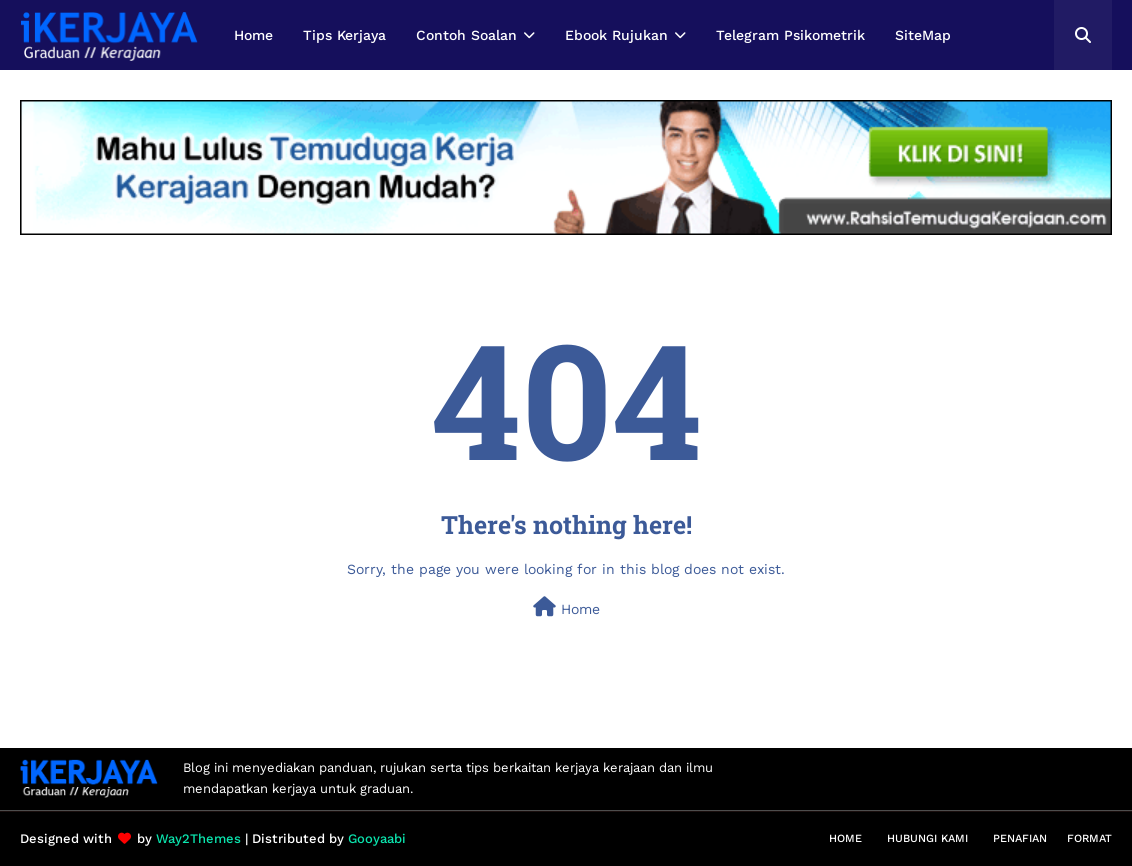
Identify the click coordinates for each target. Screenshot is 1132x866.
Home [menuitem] (253, 35)
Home (566, 607)
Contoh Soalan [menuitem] (466, 35)
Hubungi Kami (927, 838)
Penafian (1020, 838)
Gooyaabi (377, 838)
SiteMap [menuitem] (923, 35)
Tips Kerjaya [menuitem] (344, 35)
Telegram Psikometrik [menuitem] (790, 35)
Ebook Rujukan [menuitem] (616, 35)
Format (1089, 838)
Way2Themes (198, 838)
